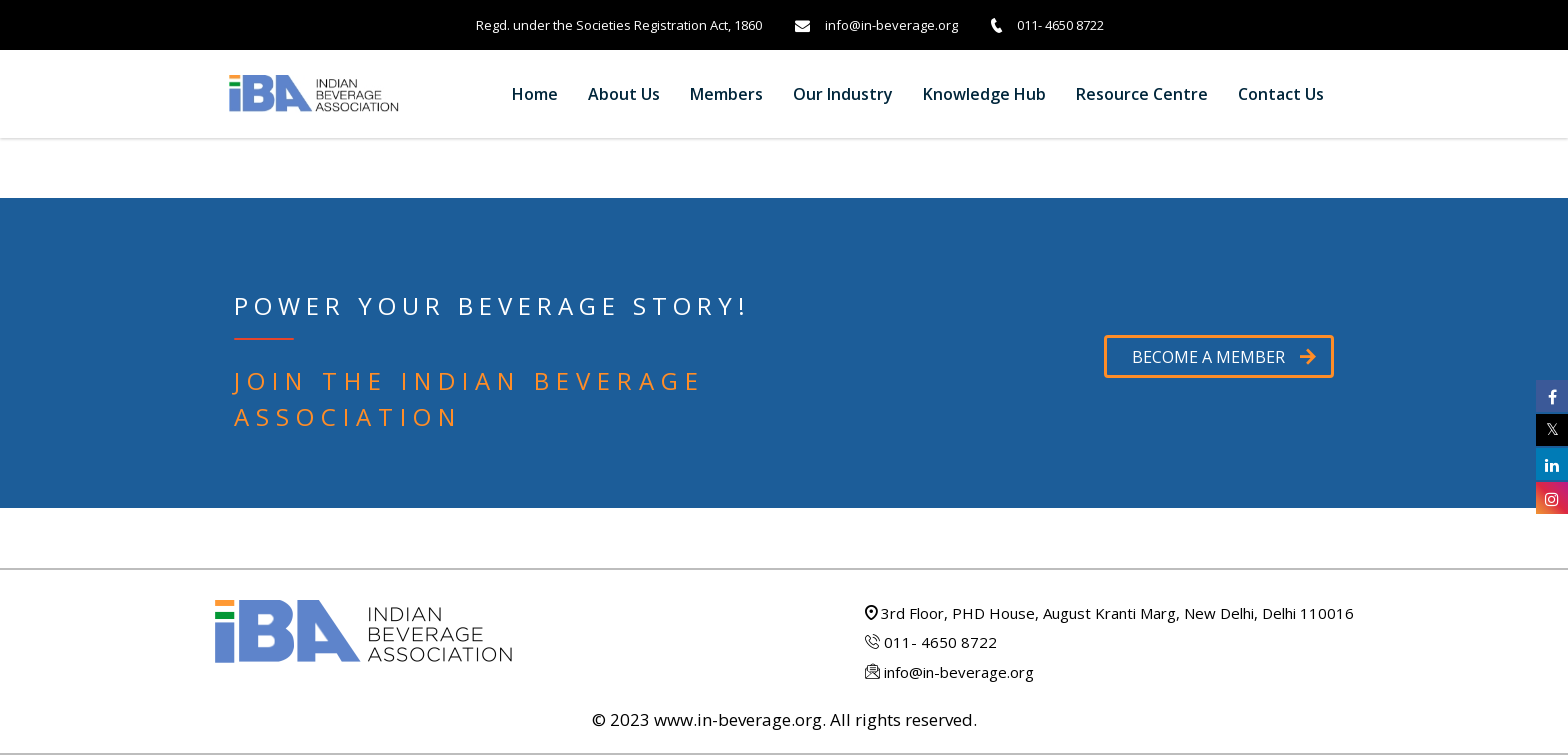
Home (535, 94)
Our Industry (843, 94)
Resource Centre (1142, 94)
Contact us (1281, 94)
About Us (624, 94)
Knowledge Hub (984, 94)
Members (726, 94)
